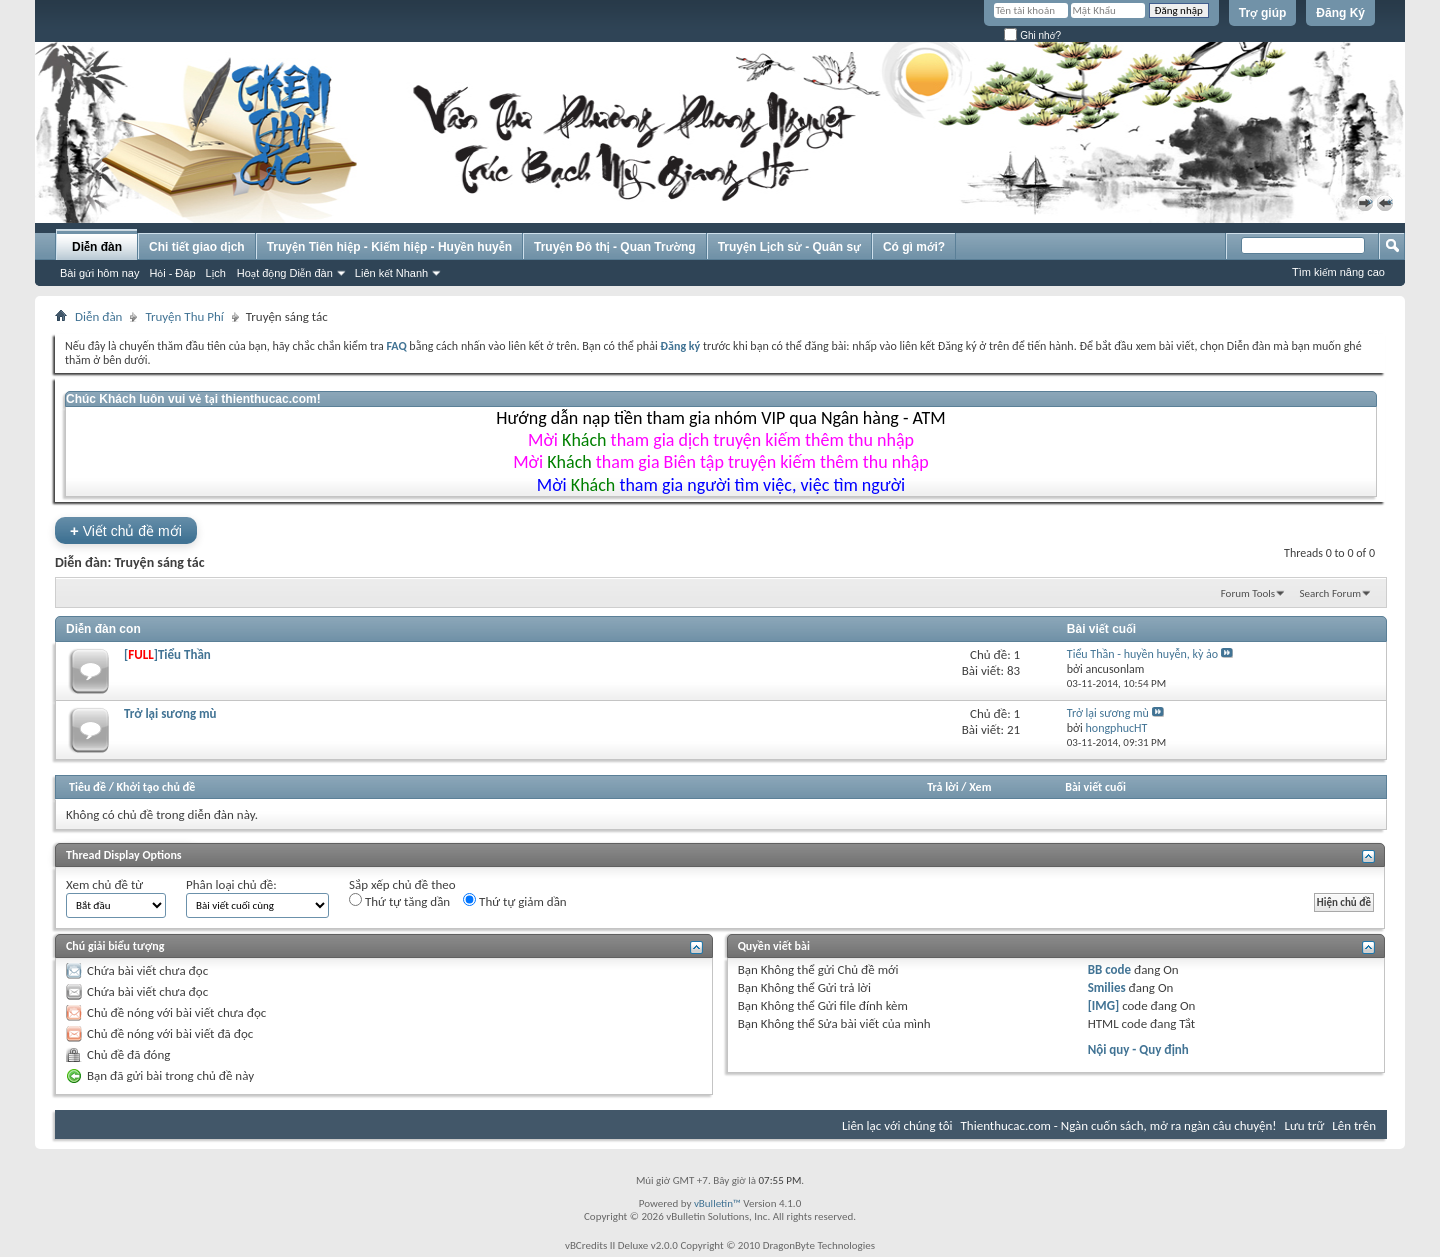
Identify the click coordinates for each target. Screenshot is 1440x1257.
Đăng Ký (1340, 13)
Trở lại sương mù (170, 713)
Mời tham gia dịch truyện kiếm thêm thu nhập (721, 440)
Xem (980, 787)
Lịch (216, 273)
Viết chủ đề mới (126, 530)
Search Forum (1331, 593)
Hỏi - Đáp (172, 273)
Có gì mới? (914, 247)
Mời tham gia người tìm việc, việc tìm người (721, 485)
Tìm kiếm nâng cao (1338, 272)
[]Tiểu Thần (167, 654)
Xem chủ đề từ (104, 884)
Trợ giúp (1263, 13)
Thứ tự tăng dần (399, 901)
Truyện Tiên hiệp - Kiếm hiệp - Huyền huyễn (389, 247)
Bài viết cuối (1095, 787)
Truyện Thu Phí (184, 316)
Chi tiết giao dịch (197, 247)
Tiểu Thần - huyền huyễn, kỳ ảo (1142, 654)
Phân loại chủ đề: (231, 884)
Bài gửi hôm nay (99, 273)
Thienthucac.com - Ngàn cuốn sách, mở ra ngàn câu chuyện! (1119, 1125)
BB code (1109, 969)
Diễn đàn (97, 247)
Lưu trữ (1305, 1125)
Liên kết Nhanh (391, 273)
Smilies (1107, 987)
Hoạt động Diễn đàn (285, 273)
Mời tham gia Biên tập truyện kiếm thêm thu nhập (721, 462)
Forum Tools (1248, 593)
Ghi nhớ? (1032, 35)
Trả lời (942, 787)
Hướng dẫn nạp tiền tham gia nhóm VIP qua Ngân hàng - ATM (720, 418)
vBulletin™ (717, 1203)
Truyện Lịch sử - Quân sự (789, 247)
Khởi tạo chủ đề (156, 787)
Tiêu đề (87, 787)
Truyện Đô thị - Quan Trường (615, 247)
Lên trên (1354, 1125)
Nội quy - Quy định (1138, 1049)
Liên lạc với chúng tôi (897, 1125)
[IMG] (1104, 1005)
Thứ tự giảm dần (515, 901)
